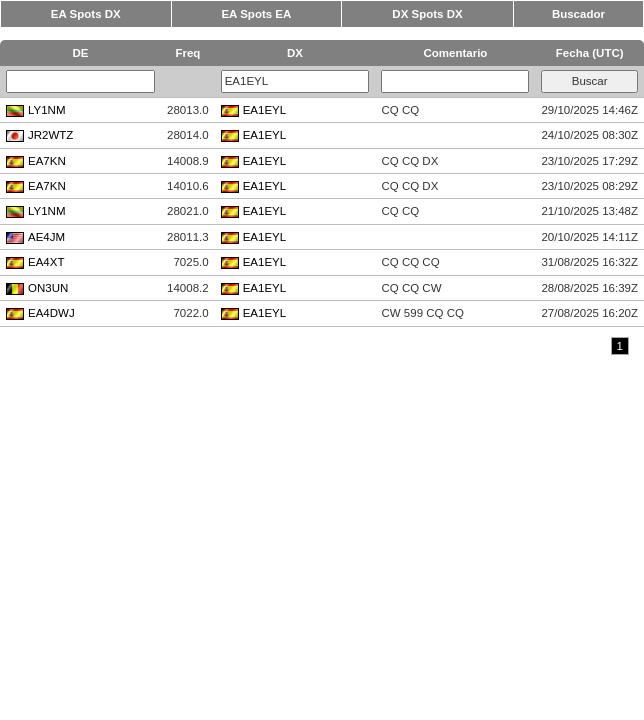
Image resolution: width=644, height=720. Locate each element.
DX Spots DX (427, 14)
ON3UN (37, 288)
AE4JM (35, 237)
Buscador (578, 14)
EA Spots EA (256, 14)
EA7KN (36, 161)
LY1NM (36, 110)
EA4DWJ (40, 313)
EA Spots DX (86, 14)
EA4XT (35, 262)
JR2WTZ (39, 135)
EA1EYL (253, 110)
